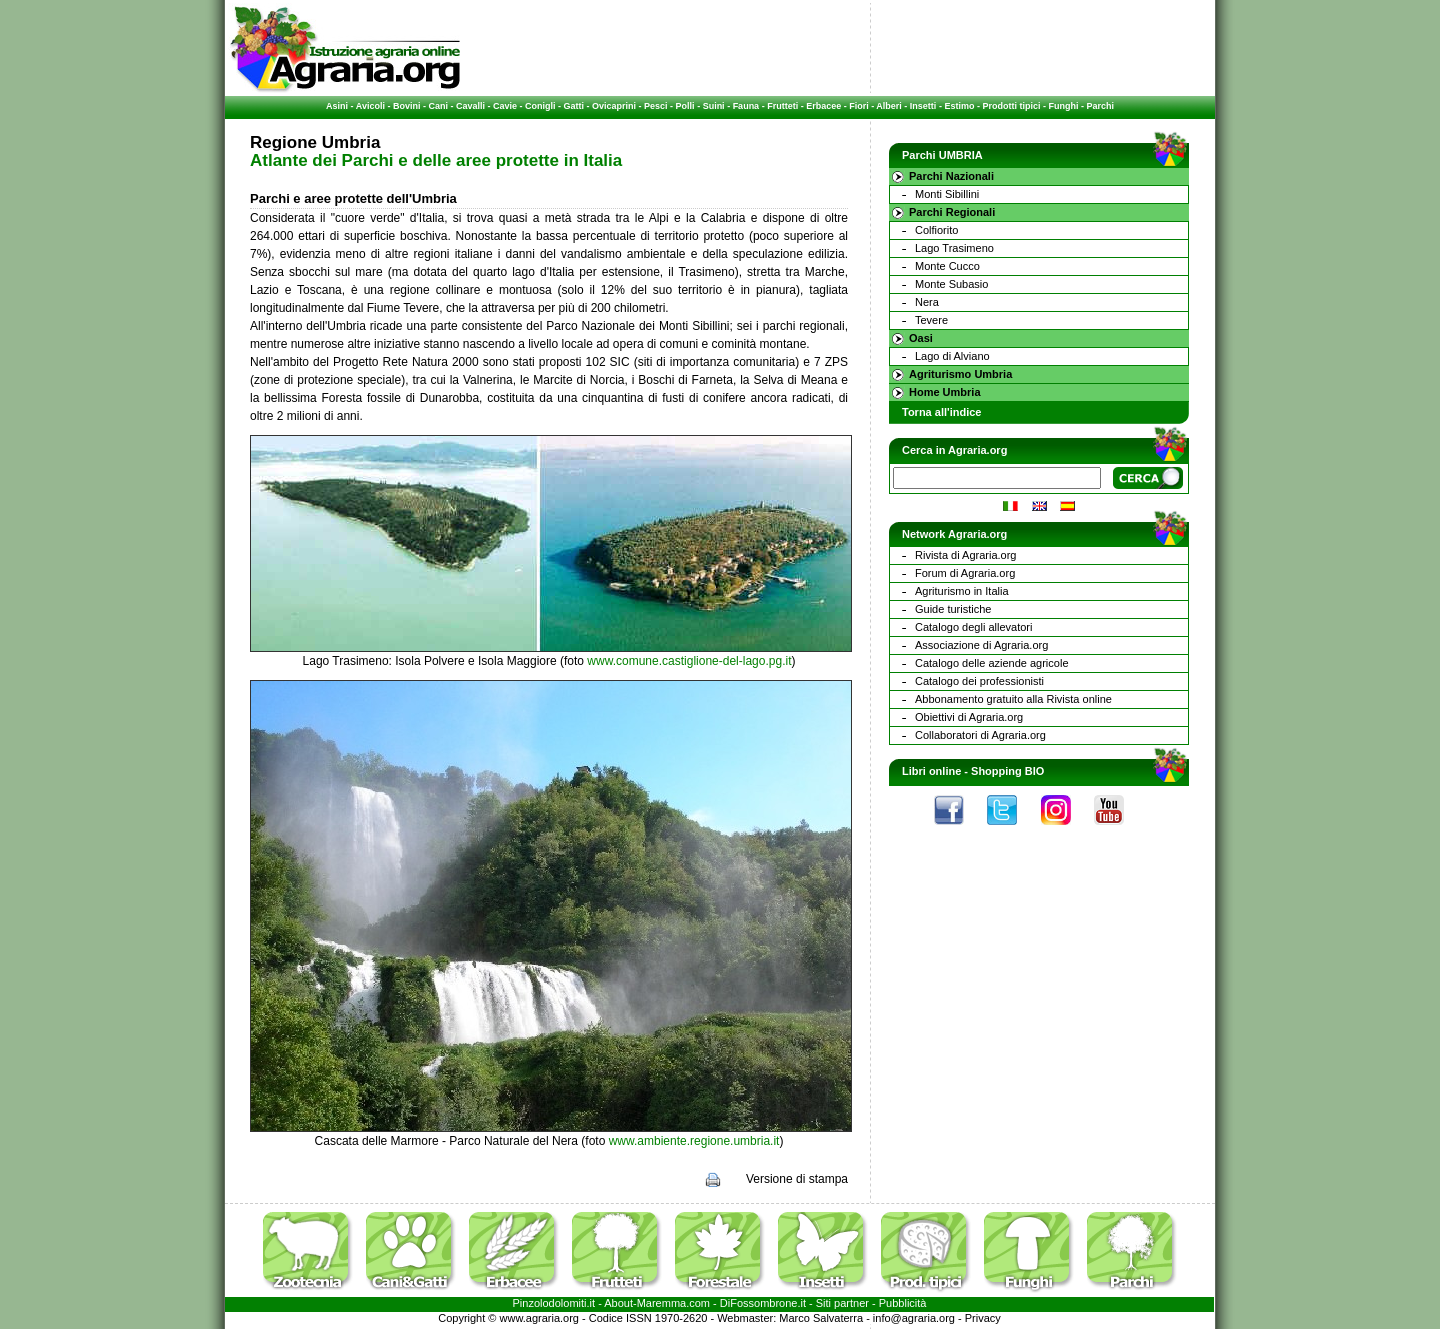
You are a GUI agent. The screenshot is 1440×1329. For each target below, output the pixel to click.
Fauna (746, 106)
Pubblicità (903, 1303)
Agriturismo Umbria (960, 374)
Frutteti (782, 106)
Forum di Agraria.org (965, 573)
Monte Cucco (947, 266)
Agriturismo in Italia (962, 591)
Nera (927, 302)
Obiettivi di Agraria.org (969, 717)
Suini (714, 106)
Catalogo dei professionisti (979, 681)
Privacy (983, 1318)
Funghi (1063, 106)
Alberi (889, 106)
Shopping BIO (1007, 771)
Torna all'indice (941, 412)
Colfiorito (936, 230)
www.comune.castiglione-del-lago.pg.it (689, 661)
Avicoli (370, 106)
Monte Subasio (951, 284)
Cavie (505, 106)
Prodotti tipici (1011, 106)
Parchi (1100, 106)
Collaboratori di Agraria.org (980, 735)
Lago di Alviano (952, 356)
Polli (685, 106)
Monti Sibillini (947, 194)
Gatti (574, 106)
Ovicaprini (614, 106)
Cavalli (470, 106)
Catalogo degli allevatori (973, 627)
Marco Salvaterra (821, 1318)
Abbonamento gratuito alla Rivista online (1013, 699)
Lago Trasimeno (954, 248)
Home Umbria (945, 392)
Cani (438, 106)
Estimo (959, 106)
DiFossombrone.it (763, 1303)
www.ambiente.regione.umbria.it (694, 1141)
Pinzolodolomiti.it (554, 1303)
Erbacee (823, 106)
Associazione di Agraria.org (981, 645)
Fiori (859, 106)
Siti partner (842, 1303)
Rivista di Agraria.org (966, 555)
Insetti (923, 106)
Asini (337, 106)
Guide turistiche (953, 609)
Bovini (407, 106)
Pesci (656, 106)
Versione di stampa (797, 1179)
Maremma (662, 1303)
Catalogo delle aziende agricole (992, 663)
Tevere (931, 320)
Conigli (540, 106)
